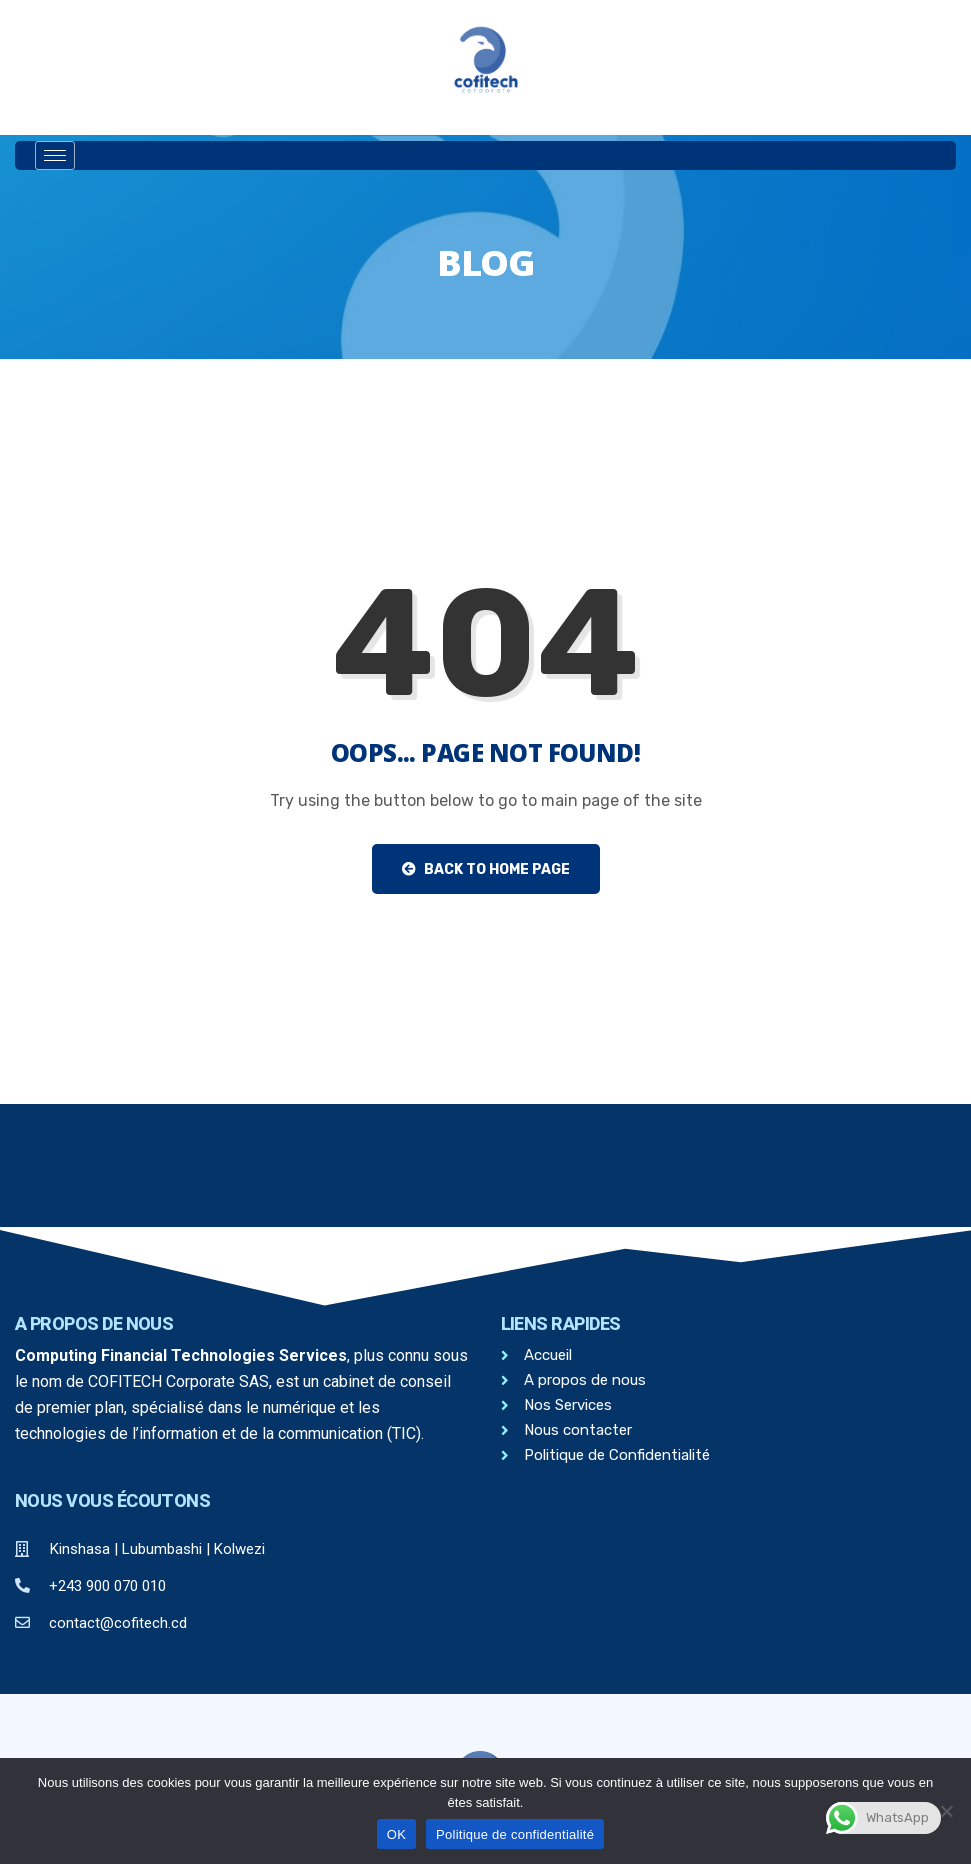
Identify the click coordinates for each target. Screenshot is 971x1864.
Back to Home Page (486, 869)
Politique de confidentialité (515, 1834)
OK (396, 1834)
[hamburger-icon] (55, 155)
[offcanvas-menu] (563, 156)
